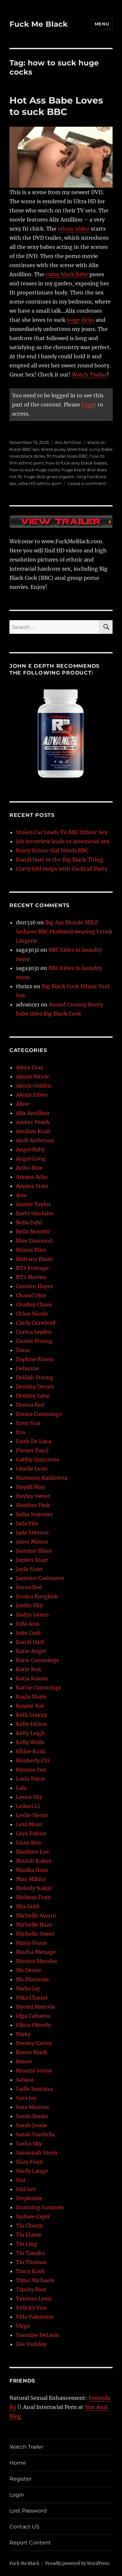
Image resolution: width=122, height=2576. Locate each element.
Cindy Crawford (35, 1322)
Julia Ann (27, 1623)
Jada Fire (27, 1523)
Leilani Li (28, 1806)
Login (88, 404)
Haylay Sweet (33, 1496)
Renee (24, 2061)
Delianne (27, 1368)
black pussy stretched (64, 449)
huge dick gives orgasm (49, 476)
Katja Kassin (32, 1678)
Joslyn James (32, 1614)
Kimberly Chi (32, 1760)
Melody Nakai (33, 1888)
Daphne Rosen (34, 1359)
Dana (22, 1350)
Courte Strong (34, 1341)
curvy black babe (67, 274)
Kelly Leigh (30, 1733)
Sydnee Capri (32, 2216)
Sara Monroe (32, 2107)
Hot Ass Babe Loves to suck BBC (56, 106)
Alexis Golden (33, 1085)
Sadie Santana (34, 2088)
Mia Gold (27, 1906)
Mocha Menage (36, 1952)
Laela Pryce (30, 1778)
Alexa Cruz (29, 1067)
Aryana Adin (31, 1177)
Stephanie (29, 2198)
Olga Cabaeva (33, 2016)
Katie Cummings (37, 1660)
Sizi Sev (26, 2189)
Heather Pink (33, 1505)
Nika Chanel (31, 1997)
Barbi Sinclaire (34, 1213)
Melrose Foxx (33, 1897)
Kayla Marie (31, 1696)
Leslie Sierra (31, 1815)
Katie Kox (28, 1669)
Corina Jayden (34, 1332)
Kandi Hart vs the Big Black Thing (59, 859)
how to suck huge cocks (34, 469)
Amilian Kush (33, 1131)
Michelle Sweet (35, 1933)
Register (20, 2479)
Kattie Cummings (38, 1687)
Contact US (24, 2527)
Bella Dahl (29, 1222)
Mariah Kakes (33, 1860)
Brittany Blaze (34, 1259)
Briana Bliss (31, 1249)
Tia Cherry (29, 2225)
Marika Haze (32, 1870)
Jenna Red (29, 1587)
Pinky (23, 2034)
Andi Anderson (35, 1140)
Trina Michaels (35, 2280)
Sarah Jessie (31, 2125)
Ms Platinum (32, 1979)
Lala (21, 1788)
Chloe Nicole (32, 1313)
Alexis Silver (31, 1094)
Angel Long (31, 1158)
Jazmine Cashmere (40, 1578)
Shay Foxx (29, 2161)
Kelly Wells (30, 1742)
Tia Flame (28, 2234)
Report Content (30, 2543)
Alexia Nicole (32, 1076)
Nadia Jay (28, 1988)
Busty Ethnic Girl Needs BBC (52, 850)
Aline (22, 1104)
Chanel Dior (31, 1295)
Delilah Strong (34, 1377)
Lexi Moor (29, 1824)
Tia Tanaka (30, 2253)
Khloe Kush (31, 1751)
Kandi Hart (30, 1642)
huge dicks (80, 320)
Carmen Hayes (34, 1286)
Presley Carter (34, 2043)
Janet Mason (32, 1541)
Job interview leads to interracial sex (63, 841)
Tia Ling (26, 2244)
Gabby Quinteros (37, 1459)
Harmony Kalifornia (41, 1477)
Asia (21, 1195)
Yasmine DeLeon (37, 2335)
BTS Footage (32, 1268)
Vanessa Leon (33, 2298)
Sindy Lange (32, 2171)
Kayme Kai (30, 1705)
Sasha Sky (29, 2143)
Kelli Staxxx (31, 1715)
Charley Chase (34, 1304)
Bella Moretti (33, 1231)
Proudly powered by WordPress (77, 2563)
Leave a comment (87, 483)
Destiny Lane (33, 1395)
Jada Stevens (32, 1532)
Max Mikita (31, 1879)
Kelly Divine (31, 1724)
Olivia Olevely (33, 2025)
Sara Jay (26, 2098)
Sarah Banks (32, 2116)
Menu (102, 23)
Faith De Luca (33, 1441)
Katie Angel (31, 1651)
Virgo (23, 2326)
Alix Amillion (68, 442)
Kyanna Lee (31, 1769)
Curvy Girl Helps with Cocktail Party (61, 868)
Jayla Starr (29, 1569)
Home (17, 2463)
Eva (20, 1432)
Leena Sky (29, 1797)
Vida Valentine (35, 2316)
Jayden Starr (32, 1560)
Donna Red (30, 1405)
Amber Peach (33, 1122)
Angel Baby (30, 1149)
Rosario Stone (34, 2070)
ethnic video (73, 228)
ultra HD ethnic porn (40, 483)
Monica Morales (36, 1961)
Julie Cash (28, 1633)
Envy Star (28, 1423)
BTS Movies (31, 1277)
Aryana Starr (32, 1186)
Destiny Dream (35, 1386)
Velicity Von (31, 2307)
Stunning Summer (40, 2207)
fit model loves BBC (67, 456)
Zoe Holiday (31, 2344)
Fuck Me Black (38, 24)
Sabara (25, 2079)
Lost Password (28, 2511)
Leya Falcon (31, 1833)
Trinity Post (31, 2289)
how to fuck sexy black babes (76, 462)
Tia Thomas (31, 2262)
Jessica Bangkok (37, 1596)
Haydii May (30, 1487)
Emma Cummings (39, 1414)
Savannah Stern (36, 2152)
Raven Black (31, 2052)
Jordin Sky (29, 1605)
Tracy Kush (30, 2271)
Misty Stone (31, 1943)
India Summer (34, 1514)
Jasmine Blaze (34, 1550)
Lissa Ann (28, 1842)
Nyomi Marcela (35, 2006)
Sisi (20, 2180)
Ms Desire (28, 1970)
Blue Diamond (34, 1240)
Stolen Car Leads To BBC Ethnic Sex (62, 832)
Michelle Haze (34, 1924)
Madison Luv (32, 1851)
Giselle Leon (31, 1468)
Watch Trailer (89, 374)
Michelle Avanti (36, 1915)
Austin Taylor (33, 1204)
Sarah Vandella (35, 2134)
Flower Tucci (32, 1450)
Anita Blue (29, 1167)
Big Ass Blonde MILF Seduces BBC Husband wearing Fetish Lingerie (64, 931)
